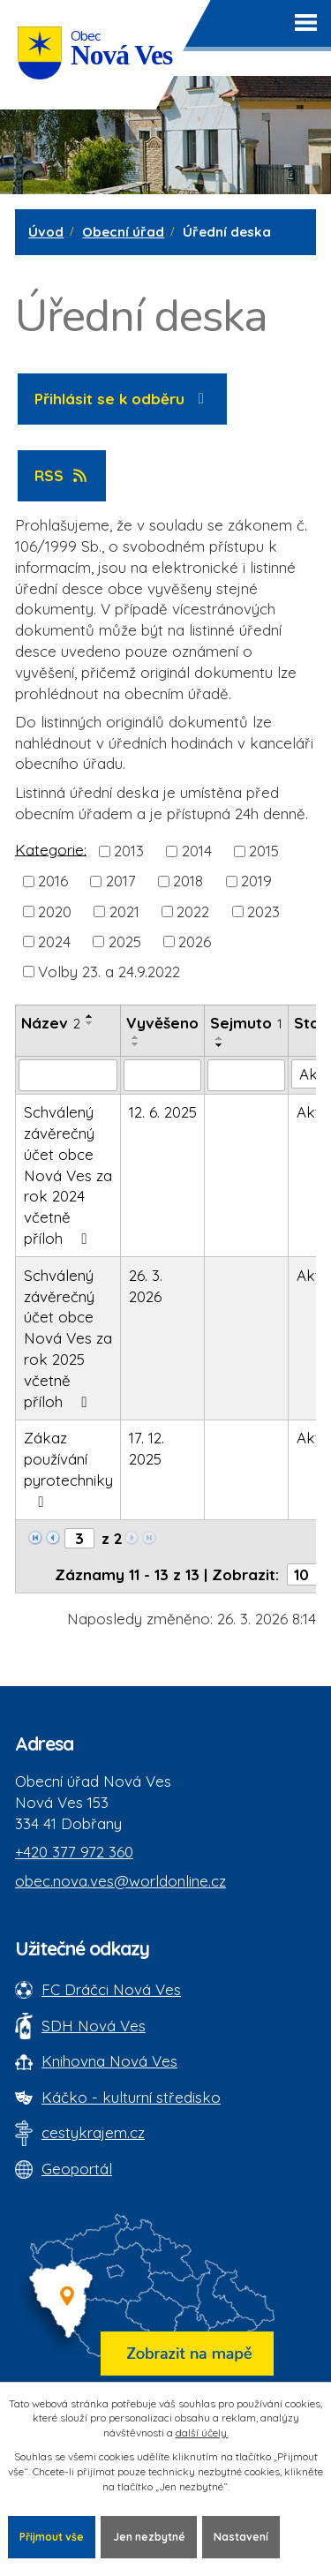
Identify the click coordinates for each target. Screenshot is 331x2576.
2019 (256, 880)
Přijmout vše (51, 2536)
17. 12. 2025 (146, 1448)
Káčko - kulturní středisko (131, 2097)
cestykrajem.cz (93, 2132)
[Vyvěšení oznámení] (162, 1075)
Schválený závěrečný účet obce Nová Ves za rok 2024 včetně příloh (68, 1175)
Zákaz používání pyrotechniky (68, 1468)
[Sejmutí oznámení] (246, 1075)
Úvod (46, 231)
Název (50, 1022)
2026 (194, 941)
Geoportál (76, 2168)
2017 (121, 880)
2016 (53, 880)
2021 (124, 910)
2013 (129, 850)
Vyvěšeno (162, 1022)
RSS (62, 475)
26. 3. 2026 (145, 1286)
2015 (264, 850)
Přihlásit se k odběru (122, 398)
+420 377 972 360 (74, 1851)
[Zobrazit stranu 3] (79, 1538)
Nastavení (241, 2536)
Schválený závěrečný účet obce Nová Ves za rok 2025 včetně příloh (68, 1338)
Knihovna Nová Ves (109, 2061)
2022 (193, 910)
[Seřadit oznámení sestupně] (90, 1023)
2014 (197, 850)
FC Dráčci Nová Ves (111, 1989)
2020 (54, 910)
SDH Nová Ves (93, 2025)
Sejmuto (246, 1022)
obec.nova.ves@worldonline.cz (120, 1881)
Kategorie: (51, 849)
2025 (125, 941)
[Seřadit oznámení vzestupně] (90, 1016)
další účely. (202, 2432)
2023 (263, 910)
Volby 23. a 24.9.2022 (109, 971)
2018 (188, 880)
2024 (54, 941)
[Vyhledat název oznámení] (68, 1075)
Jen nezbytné (149, 2536)
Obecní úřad (123, 231)
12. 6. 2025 (163, 1112)
